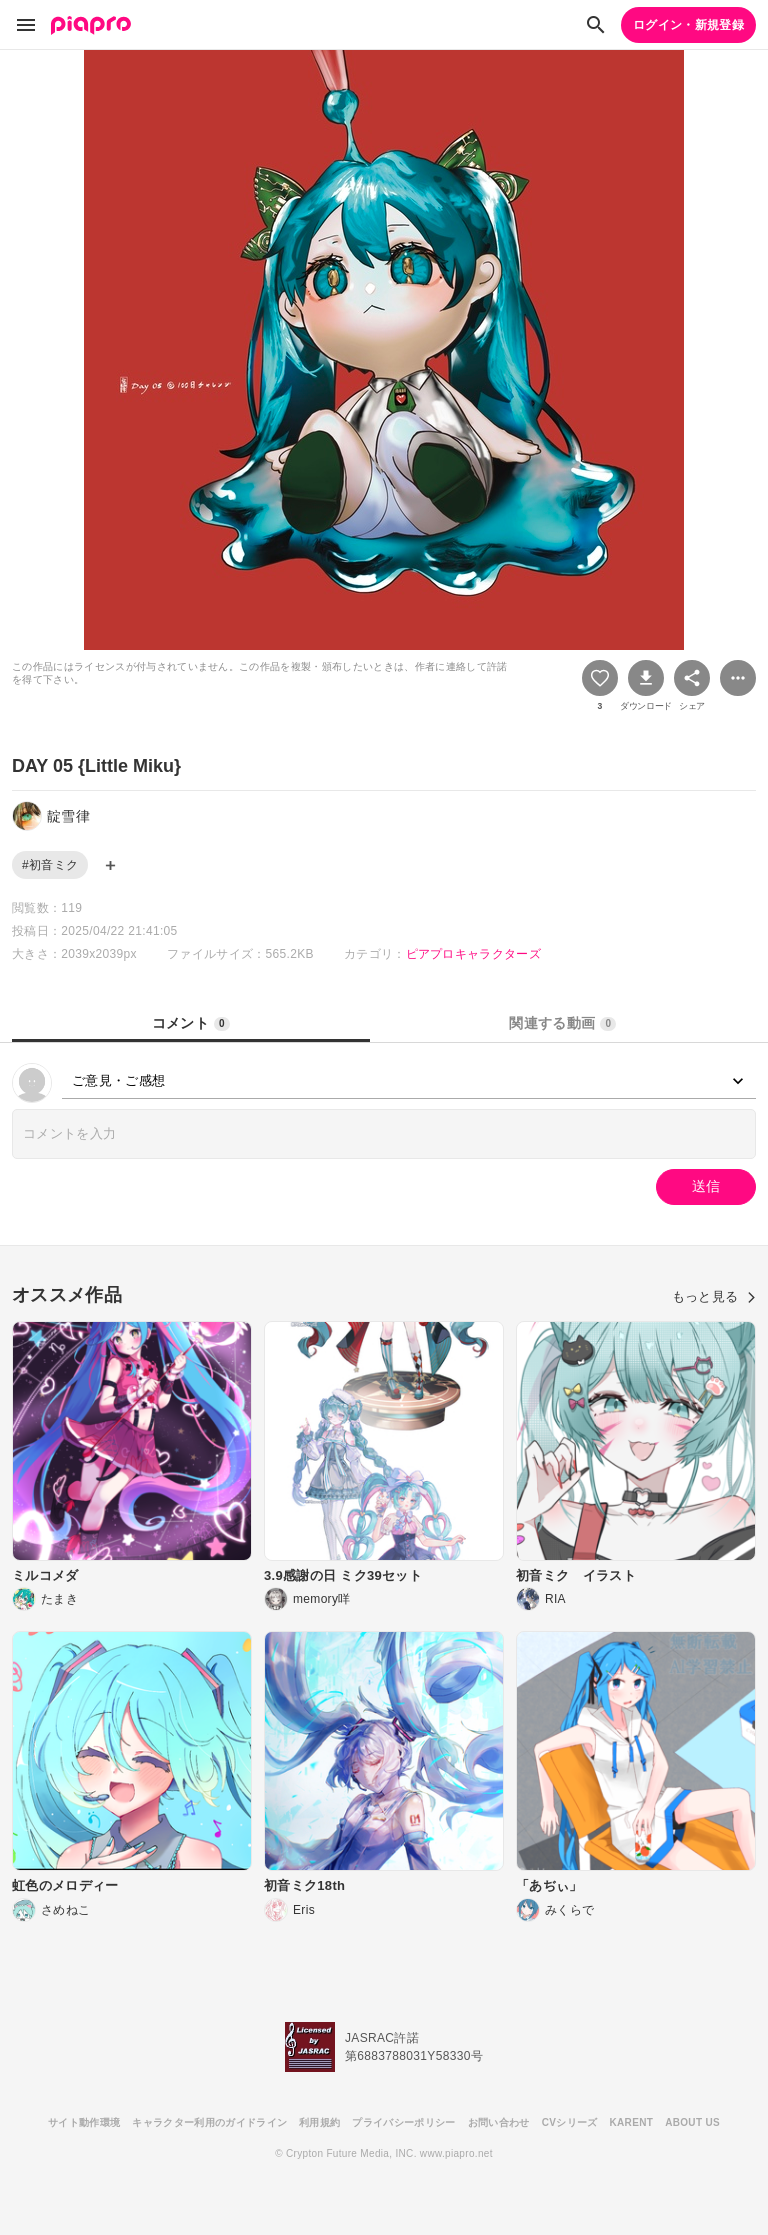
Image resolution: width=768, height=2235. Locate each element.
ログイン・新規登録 (688, 25)
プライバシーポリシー (403, 2122)
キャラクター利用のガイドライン (209, 2122)
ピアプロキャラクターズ (474, 954)
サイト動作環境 (84, 2122)
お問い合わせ (499, 2122)
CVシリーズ (570, 2122)
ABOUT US (692, 2122)
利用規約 (319, 2122)
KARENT (632, 2122)
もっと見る (714, 1296)
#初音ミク (50, 865)
